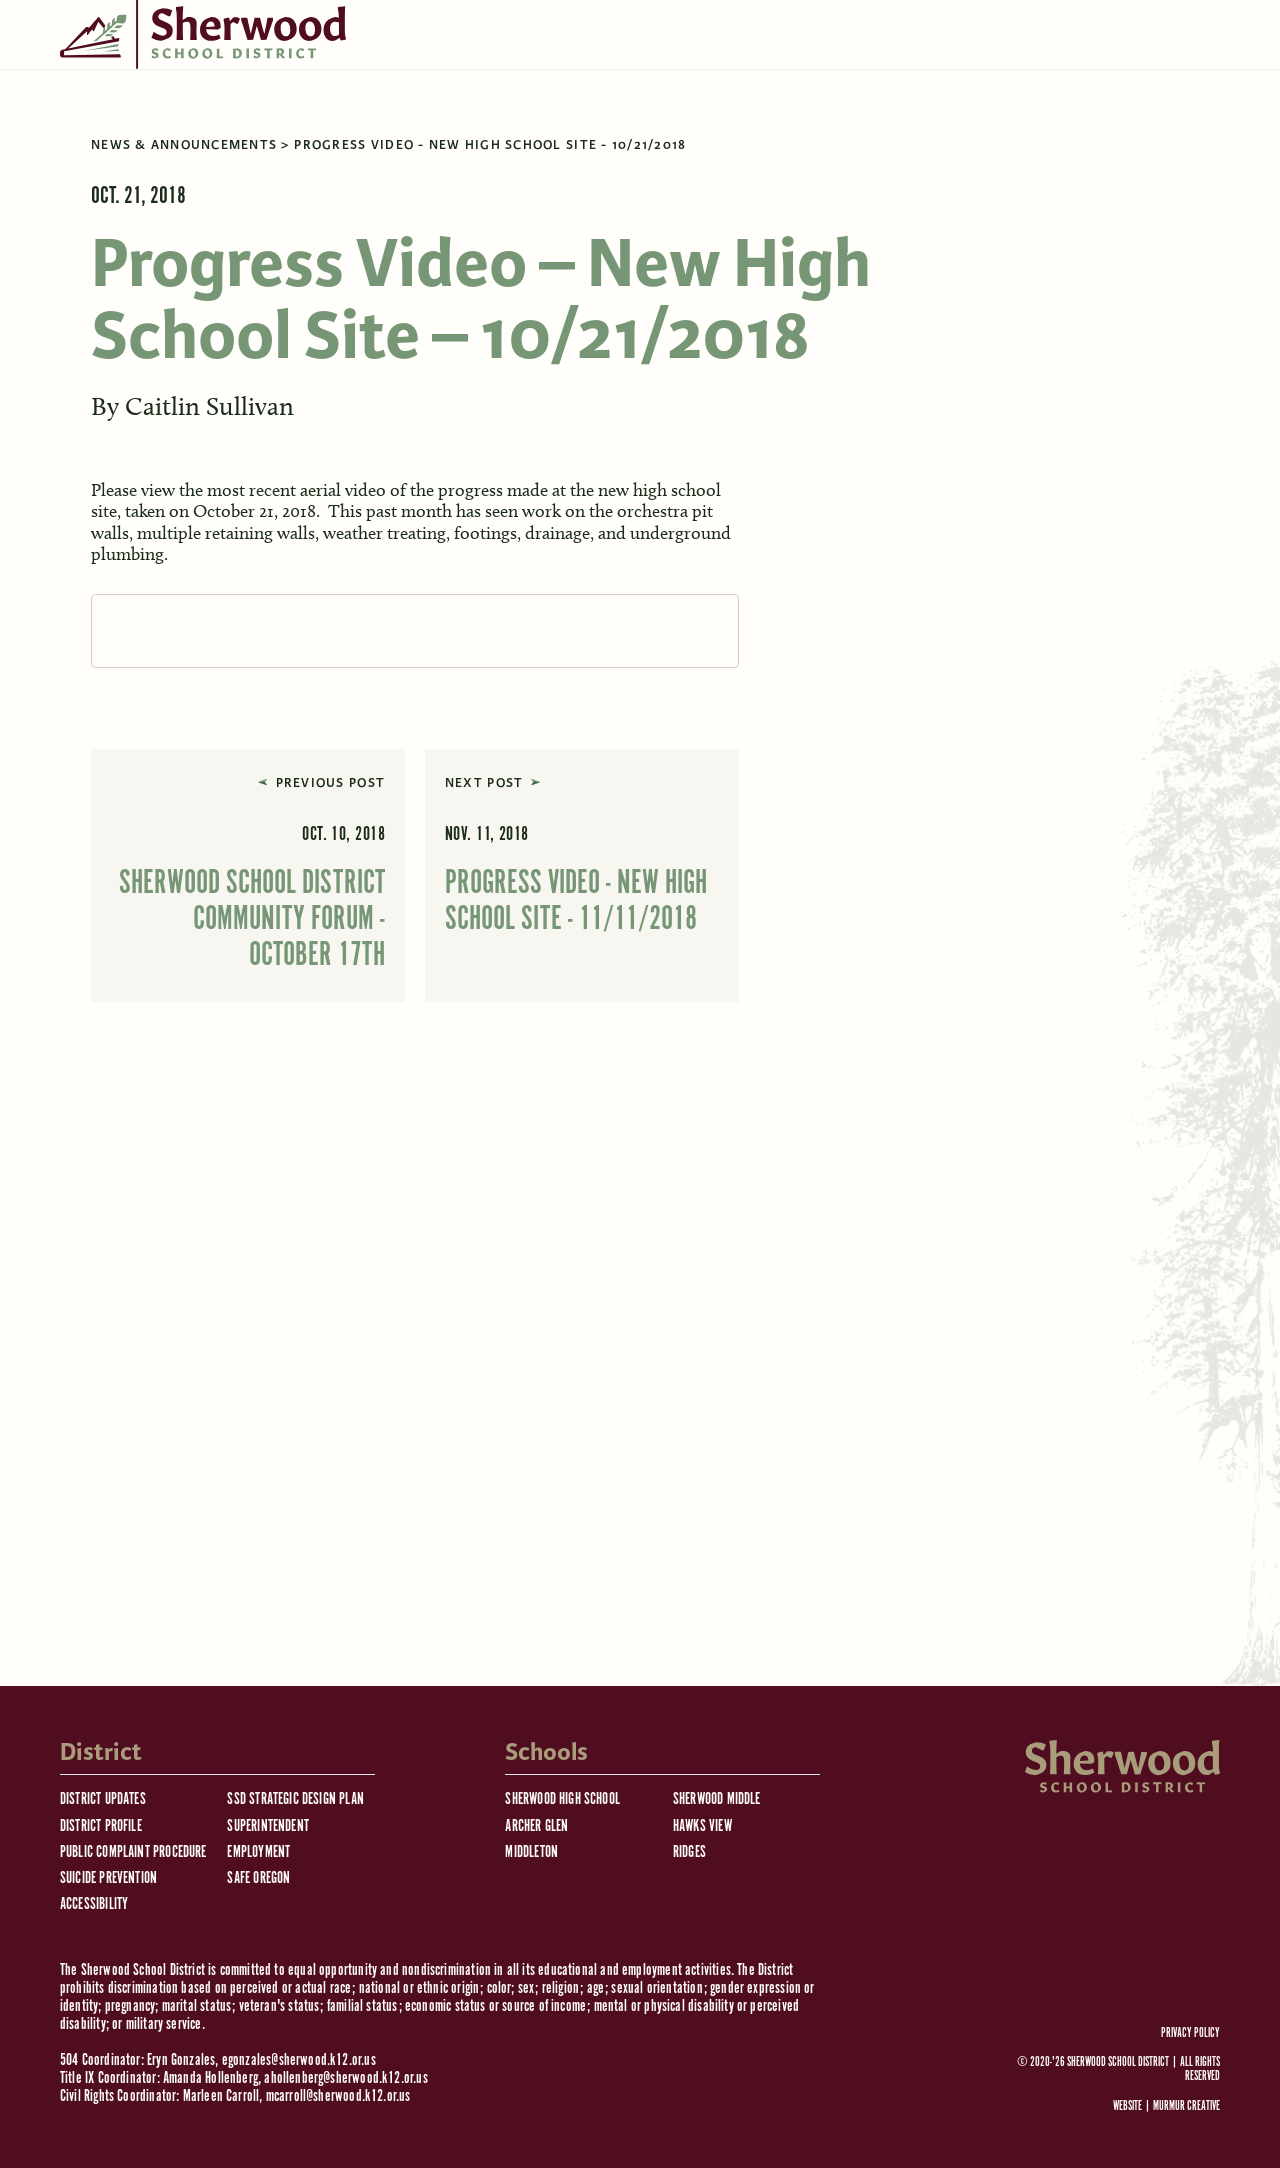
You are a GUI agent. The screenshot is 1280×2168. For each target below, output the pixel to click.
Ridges (689, 1852)
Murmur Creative (1186, 2106)
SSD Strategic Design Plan (295, 1799)
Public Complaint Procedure (133, 1852)
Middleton (531, 1852)
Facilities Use (819, 159)
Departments (695, 159)
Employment (258, 1852)
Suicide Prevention (108, 1878)
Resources (372, 159)
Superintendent (268, 1826)
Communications (670, 94)
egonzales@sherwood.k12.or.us (299, 2060)
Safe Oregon (258, 1878)
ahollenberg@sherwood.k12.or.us (345, 2078)
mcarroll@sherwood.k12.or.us (338, 2096)
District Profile (101, 1826)
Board (98, 159)
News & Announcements (184, 276)
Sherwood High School (562, 1799)
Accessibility (94, 1904)
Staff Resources (563, 159)
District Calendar (482, 94)
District (183, 159)
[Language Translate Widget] (899, 91)
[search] (916, 160)
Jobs (458, 159)
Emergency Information (265, 94)
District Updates (103, 1799)
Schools (274, 159)
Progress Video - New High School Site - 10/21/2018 (490, 276)
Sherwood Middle (717, 1799)
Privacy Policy (1190, 2034)
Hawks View (702, 1826)
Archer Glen (536, 1826)
